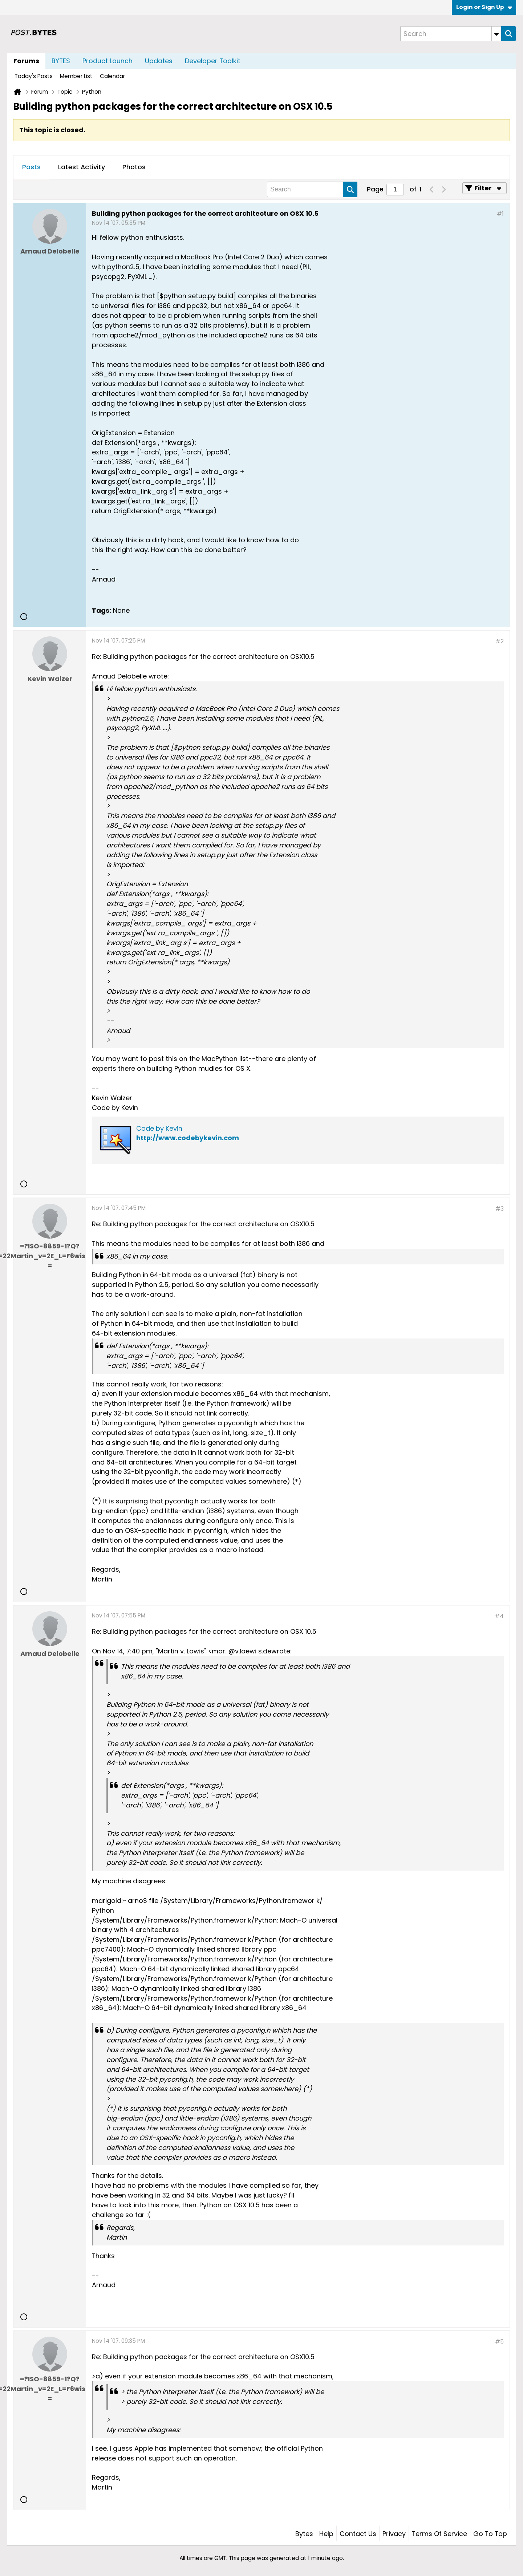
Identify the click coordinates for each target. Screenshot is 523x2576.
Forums (26, 60)
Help (326, 2533)
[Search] (450, 33)
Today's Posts (34, 76)
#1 (500, 214)
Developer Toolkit (212, 60)
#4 (499, 1616)
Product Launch (107, 60)
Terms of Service (439, 2533)
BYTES (61, 60)
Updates (159, 60)
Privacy (394, 2533)
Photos (134, 166)
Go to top (490, 2533)
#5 (499, 2341)
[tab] (31, 167)
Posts (31, 166)
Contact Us (358, 2533)
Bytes (304, 2533)
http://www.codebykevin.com (187, 1137)
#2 (499, 641)
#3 (499, 1208)
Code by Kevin (159, 1128)
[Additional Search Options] (496, 33)
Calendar (112, 76)
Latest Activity (81, 166)
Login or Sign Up (484, 7)
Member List (76, 76)
